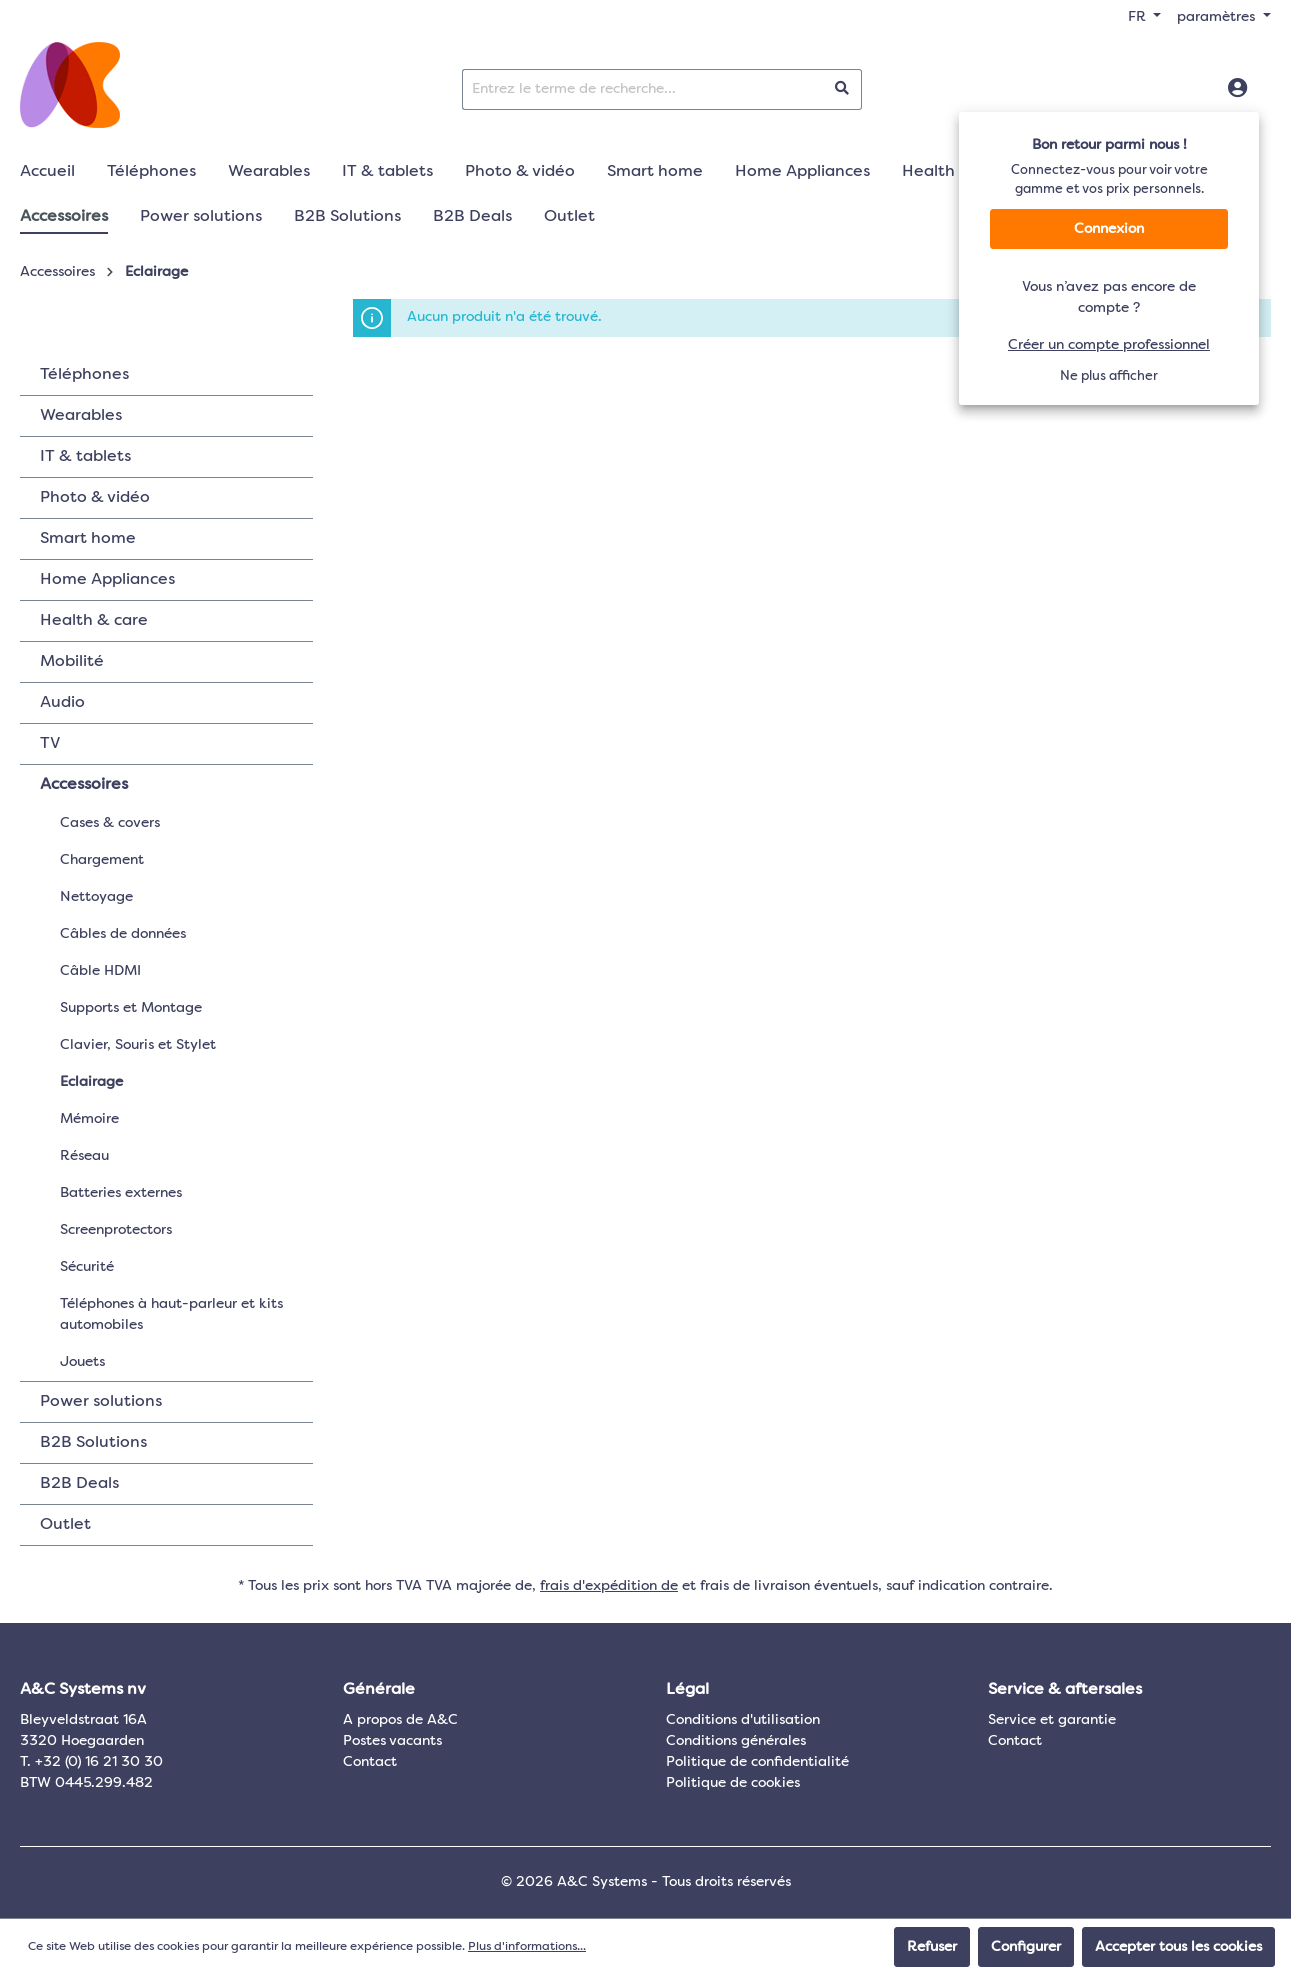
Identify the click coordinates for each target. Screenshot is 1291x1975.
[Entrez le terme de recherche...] (643, 89)
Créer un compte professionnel (1109, 345)
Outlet (65, 1525)
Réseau (84, 1156)
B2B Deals (79, 1484)
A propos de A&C (400, 1720)
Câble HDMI (100, 971)
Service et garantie (1052, 1720)
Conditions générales (736, 1741)
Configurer (1026, 1947)
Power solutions (101, 1402)
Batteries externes (121, 1193)
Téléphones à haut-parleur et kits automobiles (171, 1314)
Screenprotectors (116, 1230)
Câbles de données (123, 934)
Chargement (102, 860)
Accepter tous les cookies (1178, 1947)
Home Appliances (107, 580)
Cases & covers (110, 823)
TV (50, 744)
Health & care (94, 621)
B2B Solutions (93, 1443)
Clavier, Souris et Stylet (138, 1045)
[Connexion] (1237, 89)
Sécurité (87, 1267)
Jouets (82, 1362)
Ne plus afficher (1109, 376)
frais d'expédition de (609, 1586)
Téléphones (84, 375)
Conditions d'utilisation (743, 1720)
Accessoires (84, 785)
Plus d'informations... (527, 1947)
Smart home (88, 539)
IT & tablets (85, 457)
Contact (370, 1762)
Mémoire (89, 1119)
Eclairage (91, 1082)
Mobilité (72, 662)
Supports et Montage (131, 1008)
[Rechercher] (842, 89)
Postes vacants (392, 1741)
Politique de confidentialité (757, 1762)
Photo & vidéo (95, 498)
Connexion (1109, 229)
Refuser (932, 1947)
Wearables (81, 416)
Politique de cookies (733, 1783)
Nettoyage (96, 897)
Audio (62, 703)
